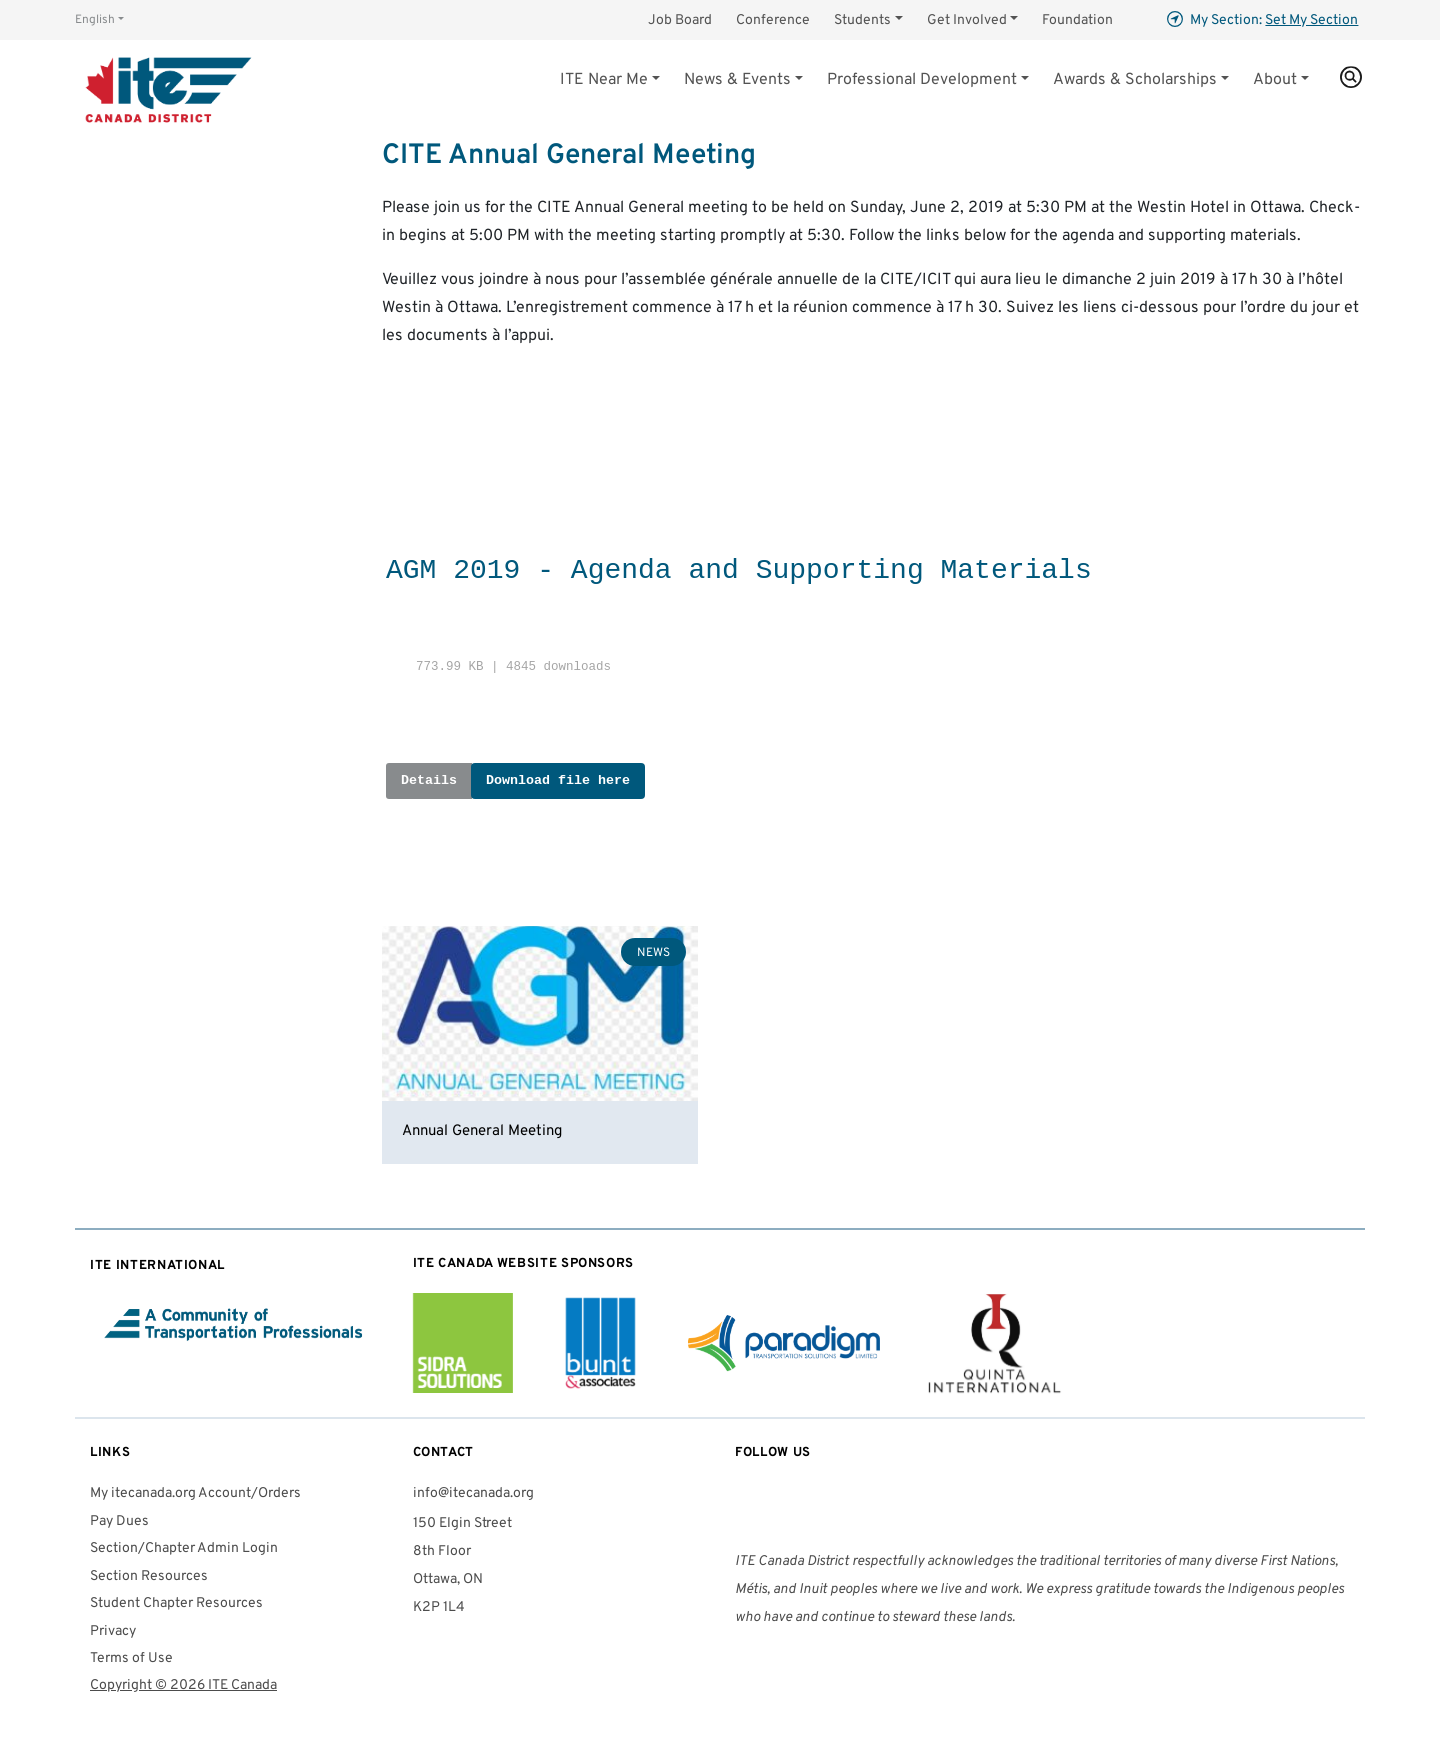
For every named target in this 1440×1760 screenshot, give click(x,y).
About (1275, 80)
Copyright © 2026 (183, 1685)
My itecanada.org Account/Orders (195, 1493)
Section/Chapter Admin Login (184, 1548)
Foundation (1077, 20)
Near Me (604, 80)
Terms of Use (131, 1658)
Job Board (680, 20)
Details (429, 780)
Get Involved (967, 20)
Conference (773, 20)
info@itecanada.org (473, 1493)
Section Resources (149, 1576)
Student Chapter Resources (176, 1603)
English (95, 20)
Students (862, 20)
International (157, 1265)
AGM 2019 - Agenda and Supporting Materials (739, 570)
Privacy (113, 1631)
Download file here (558, 780)
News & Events (737, 80)
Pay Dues (119, 1521)
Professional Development (922, 80)
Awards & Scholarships (1135, 80)
